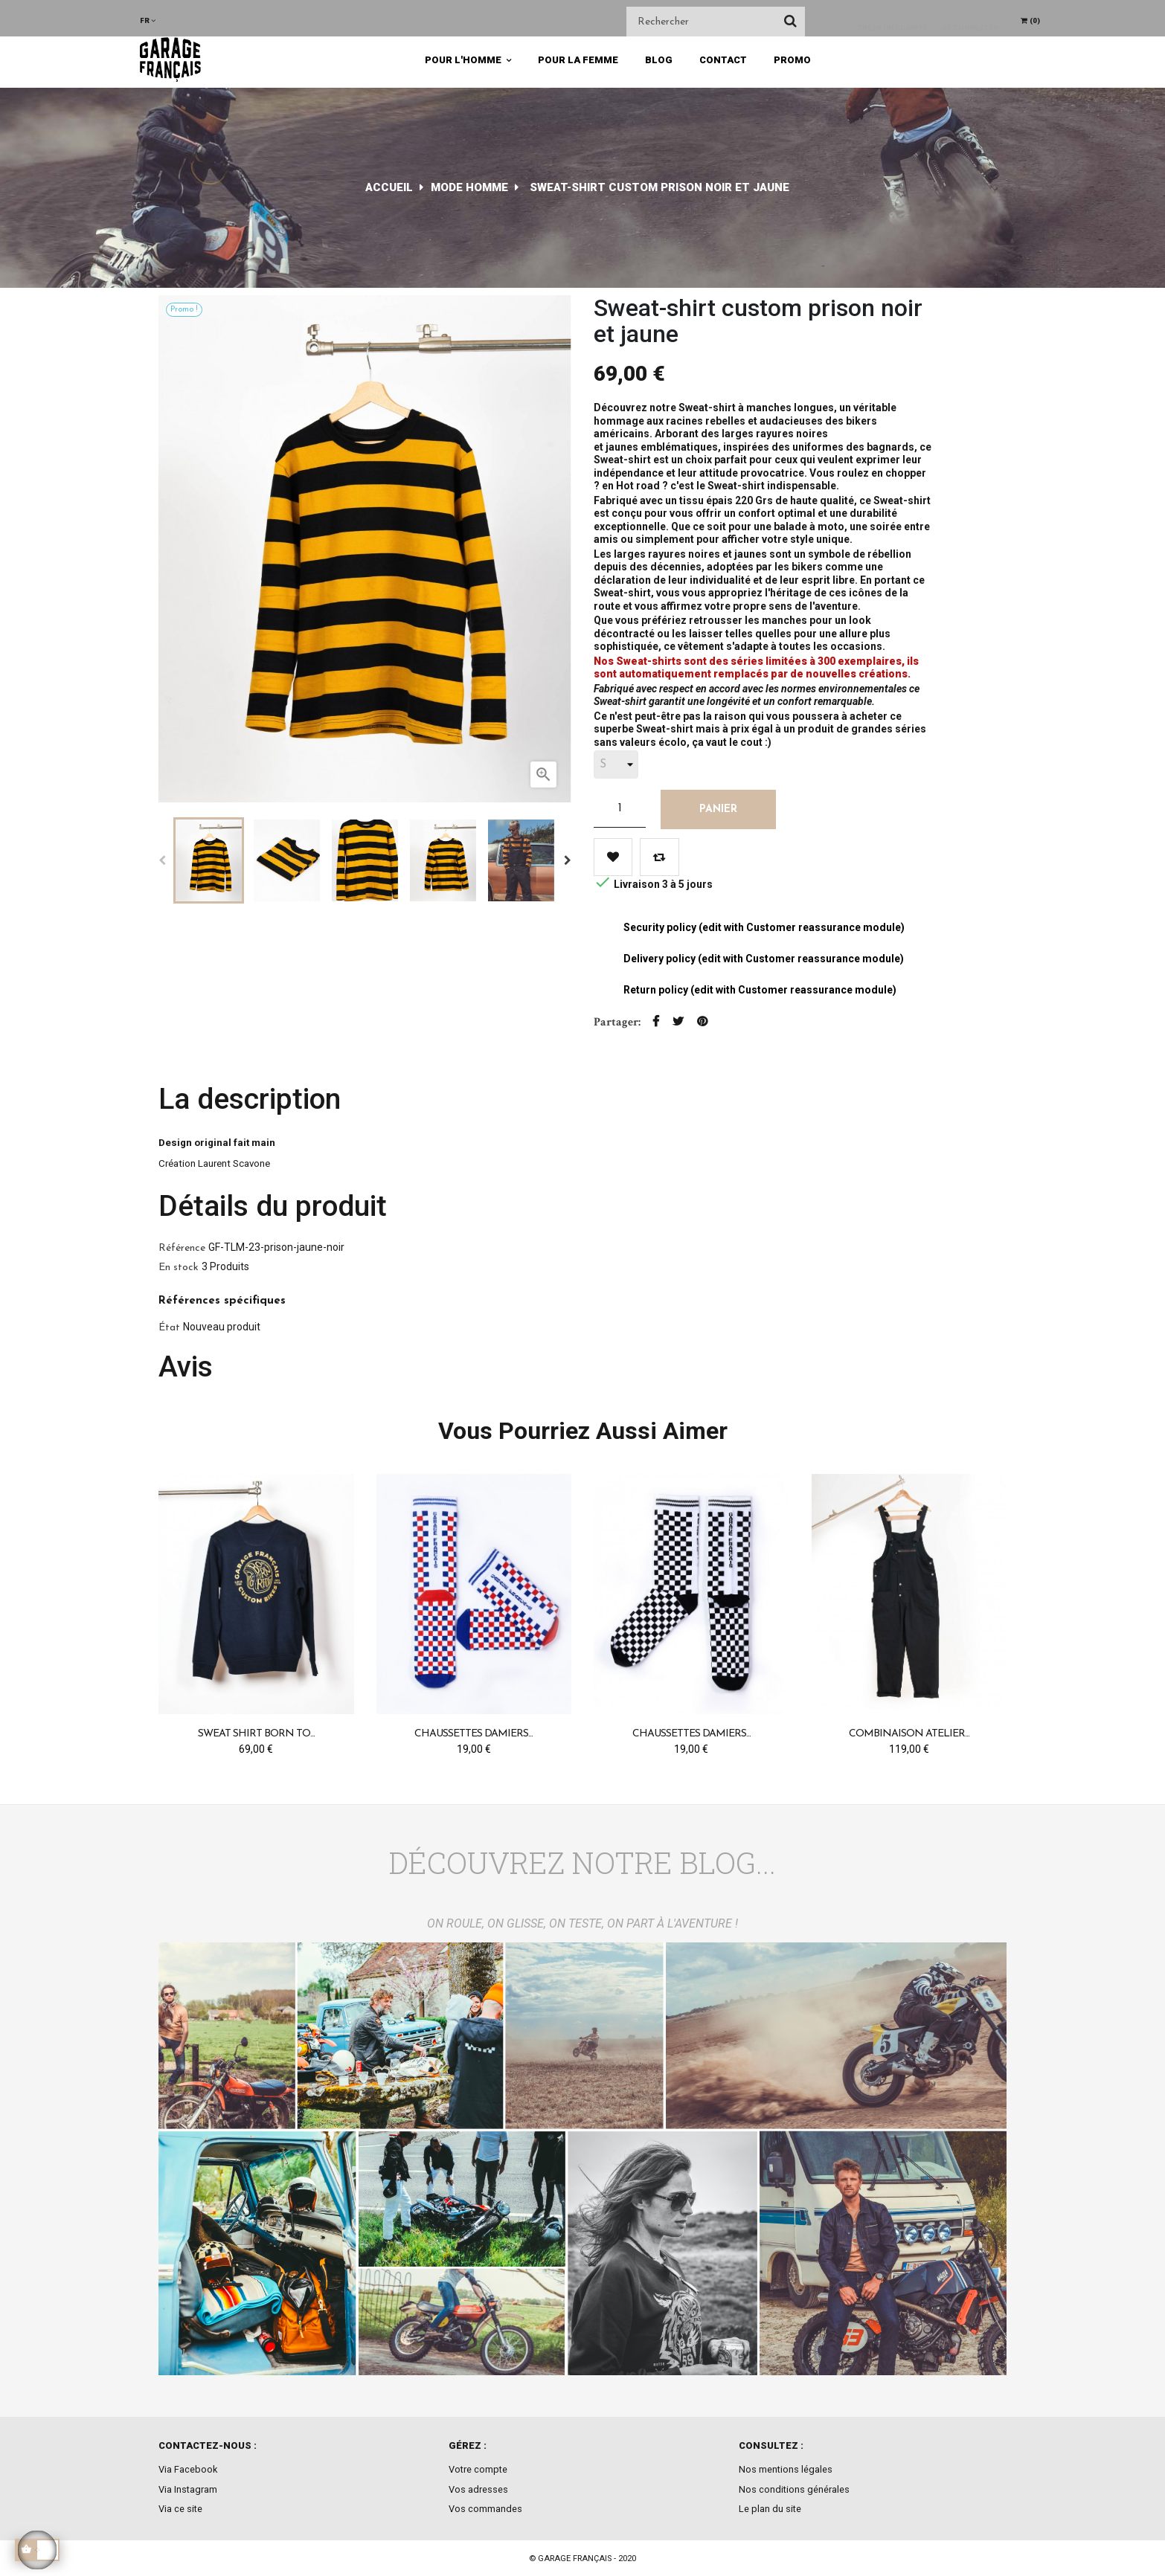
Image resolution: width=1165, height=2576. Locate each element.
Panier (718, 809)
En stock (178, 1267)
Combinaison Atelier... (909, 1733)
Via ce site (180, 2508)
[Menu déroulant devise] (147, 20)
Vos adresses (478, 2489)
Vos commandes (485, 2508)
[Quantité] (620, 808)
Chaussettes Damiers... (473, 1733)
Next (567, 860)
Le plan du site (770, 2508)
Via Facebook (187, 2469)
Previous (162, 860)
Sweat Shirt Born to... (256, 1733)
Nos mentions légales (785, 2469)
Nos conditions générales (794, 2489)
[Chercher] (715, 21)
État (169, 1327)
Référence (181, 1248)
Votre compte (478, 2469)
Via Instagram (187, 2489)
